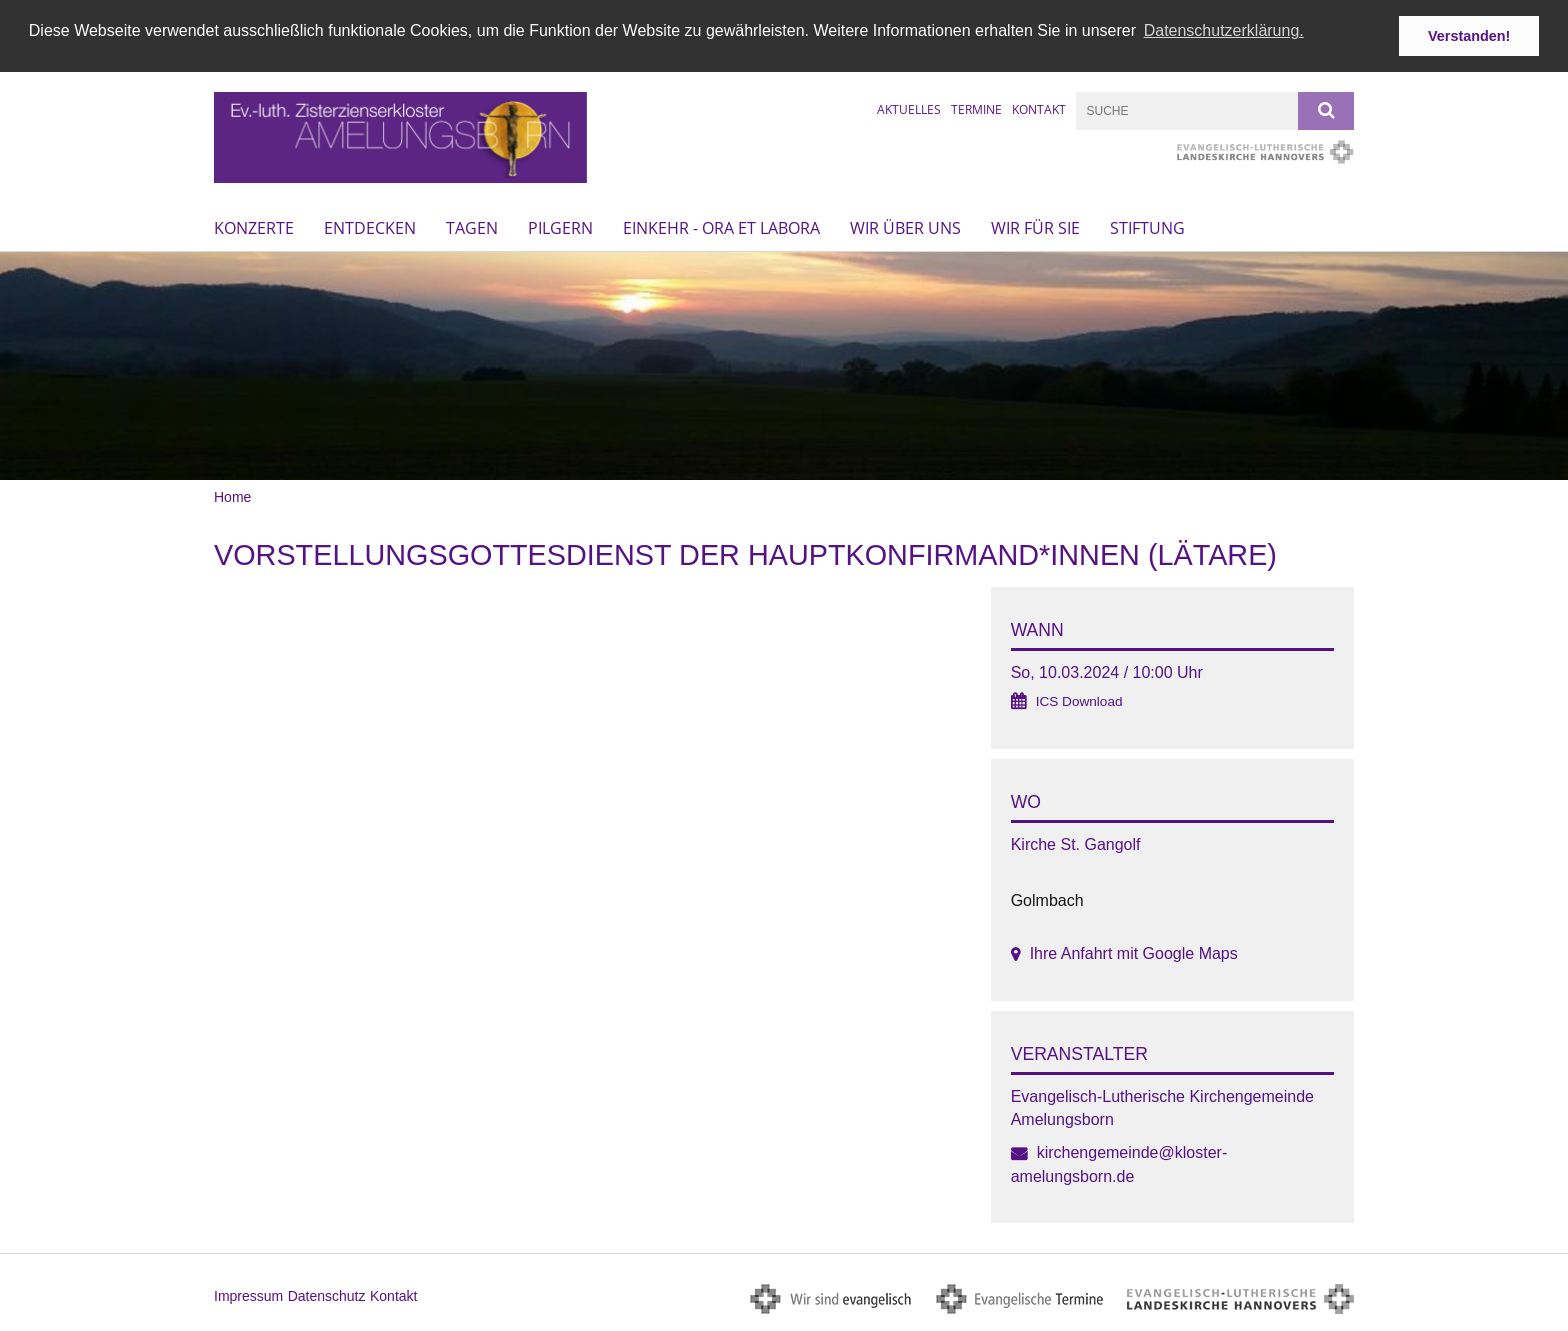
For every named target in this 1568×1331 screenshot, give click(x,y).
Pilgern (560, 227)
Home (232, 497)
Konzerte (254, 227)
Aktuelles (909, 108)
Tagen (472, 227)
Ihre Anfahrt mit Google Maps (1134, 953)
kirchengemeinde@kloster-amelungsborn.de (1119, 1164)
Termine (976, 108)
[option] (784, 365)
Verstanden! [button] (1469, 36)
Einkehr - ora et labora (721, 227)
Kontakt (1039, 108)
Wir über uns (905, 227)
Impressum (248, 1295)
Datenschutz (327, 1295)
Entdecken (370, 227)
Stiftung (1147, 227)
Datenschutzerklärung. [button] (1224, 30)
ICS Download (1079, 701)
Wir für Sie (1035, 227)
